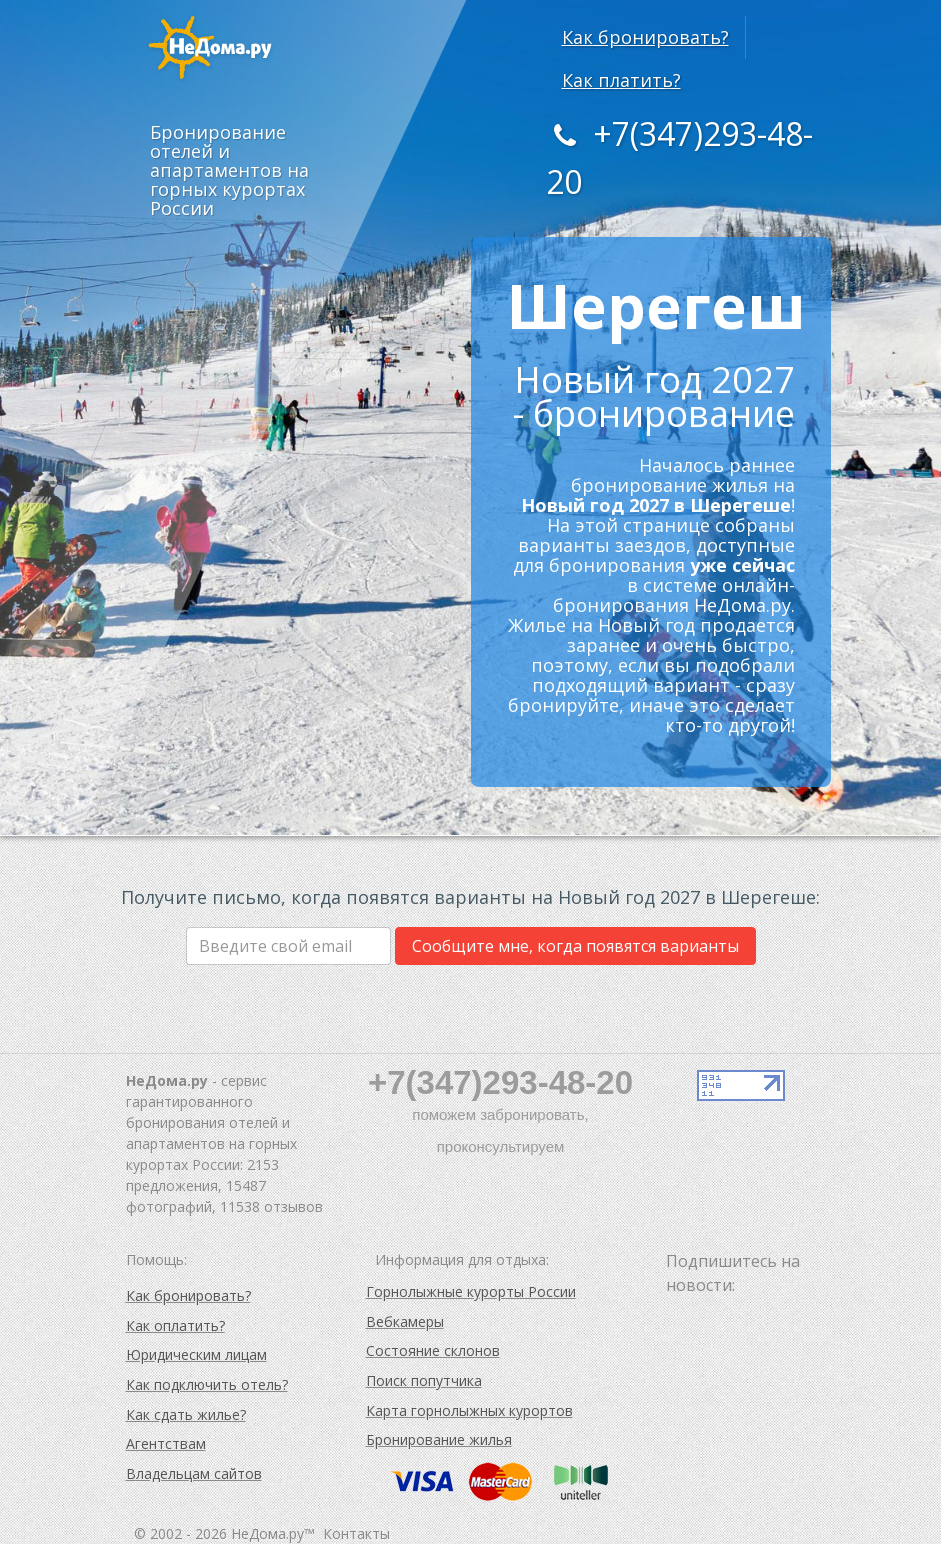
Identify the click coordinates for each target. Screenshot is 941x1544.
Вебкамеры (405, 1321)
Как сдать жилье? (186, 1414)
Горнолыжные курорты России (471, 1291)
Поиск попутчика (424, 1380)
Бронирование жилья (439, 1439)
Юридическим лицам (196, 1354)
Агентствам (166, 1443)
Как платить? (621, 80)
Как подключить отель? (207, 1384)
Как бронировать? (645, 37)
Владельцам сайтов (194, 1473)
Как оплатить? (175, 1325)
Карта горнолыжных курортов (469, 1410)
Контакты (356, 1533)
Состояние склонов (433, 1350)
